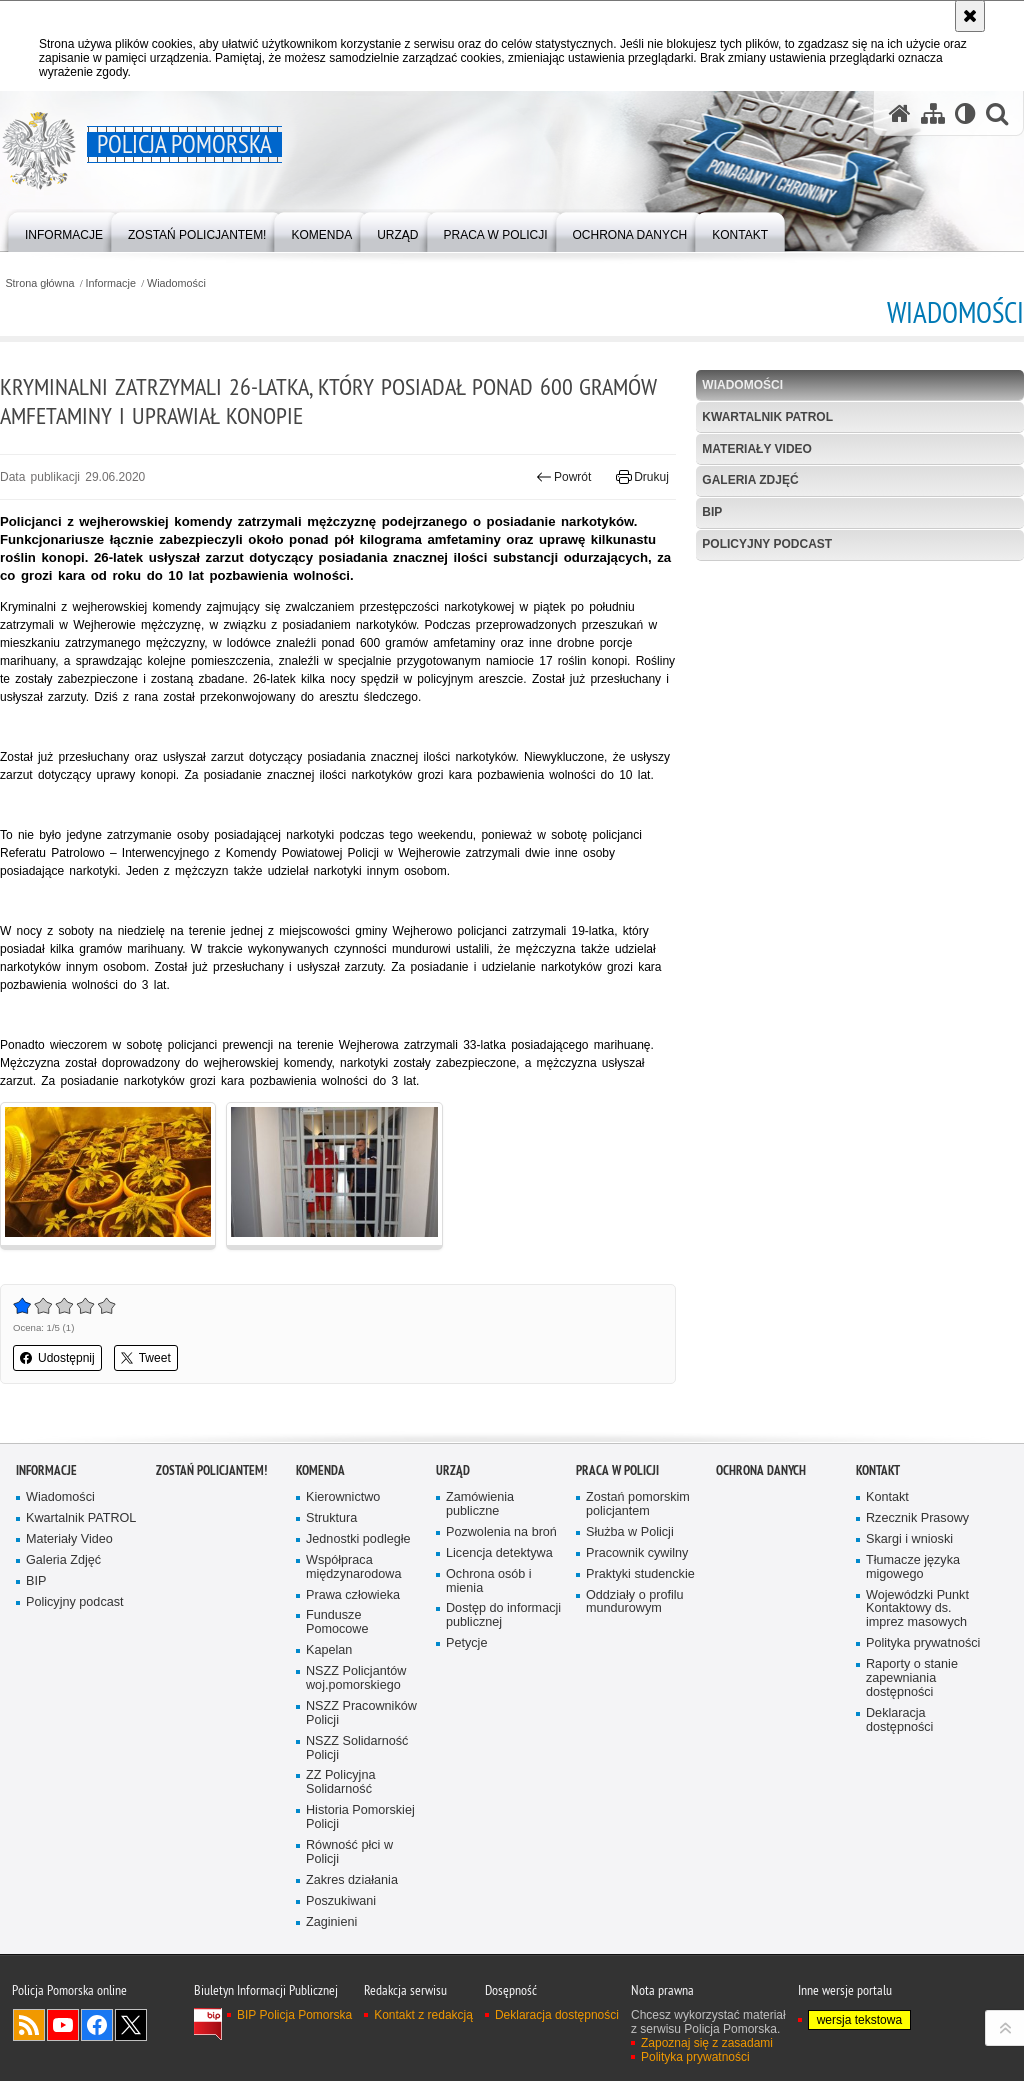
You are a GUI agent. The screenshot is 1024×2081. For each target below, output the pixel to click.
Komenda (320, 1470)
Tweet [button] (146, 1358)
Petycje (466, 1643)
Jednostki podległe (358, 1539)
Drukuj (642, 477)
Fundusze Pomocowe (337, 1622)
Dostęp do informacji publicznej (503, 1615)
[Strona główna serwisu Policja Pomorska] (900, 113)
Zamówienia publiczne (480, 1504)
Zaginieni (331, 1922)
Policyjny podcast (767, 544)
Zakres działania (352, 1880)
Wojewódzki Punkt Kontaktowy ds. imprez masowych (917, 1609)
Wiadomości (176, 283)
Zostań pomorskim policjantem (638, 1504)
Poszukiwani (341, 1901)
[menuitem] (64, 230)
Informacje (111, 283)
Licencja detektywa (499, 1553)
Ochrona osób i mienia (489, 1581)
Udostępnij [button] (57, 1358)
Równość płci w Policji (349, 1852)
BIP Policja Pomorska (294, 2015)
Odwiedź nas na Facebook (97, 2025)
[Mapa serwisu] (933, 113)
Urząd (453, 1470)
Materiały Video (757, 449)
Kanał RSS (29, 2025)
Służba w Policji (630, 1532)
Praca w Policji (617, 1470)
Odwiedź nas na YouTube (63, 2025)
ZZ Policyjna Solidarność (340, 1782)
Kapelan (329, 1650)
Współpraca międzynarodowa (353, 1567)
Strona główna (39, 283)
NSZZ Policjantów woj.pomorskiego (356, 1678)
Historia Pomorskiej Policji (360, 1817)
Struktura (331, 1518)
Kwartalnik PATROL (767, 417)
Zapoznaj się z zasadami (707, 2043)
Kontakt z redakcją (423, 2015)
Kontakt (878, 1470)
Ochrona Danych (761, 1470)
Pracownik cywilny (637, 1553)
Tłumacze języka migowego (913, 1567)
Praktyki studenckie (640, 1574)
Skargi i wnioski (909, 1539)
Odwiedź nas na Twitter (131, 2025)
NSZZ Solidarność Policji (357, 1748)
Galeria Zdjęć (750, 480)
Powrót (564, 477)
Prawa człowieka (353, 1595)
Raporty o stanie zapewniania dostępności (912, 1678)
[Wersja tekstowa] (965, 113)
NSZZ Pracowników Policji (361, 1713)
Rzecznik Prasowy (917, 1518)
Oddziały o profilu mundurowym (635, 1602)
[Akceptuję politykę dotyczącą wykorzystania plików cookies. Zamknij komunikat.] (970, 16)
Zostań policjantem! (211, 1470)
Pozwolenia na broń (501, 1532)
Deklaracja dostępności (899, 1720)
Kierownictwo (343, 1497)
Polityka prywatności (923, 1643)
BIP (712, 512)
